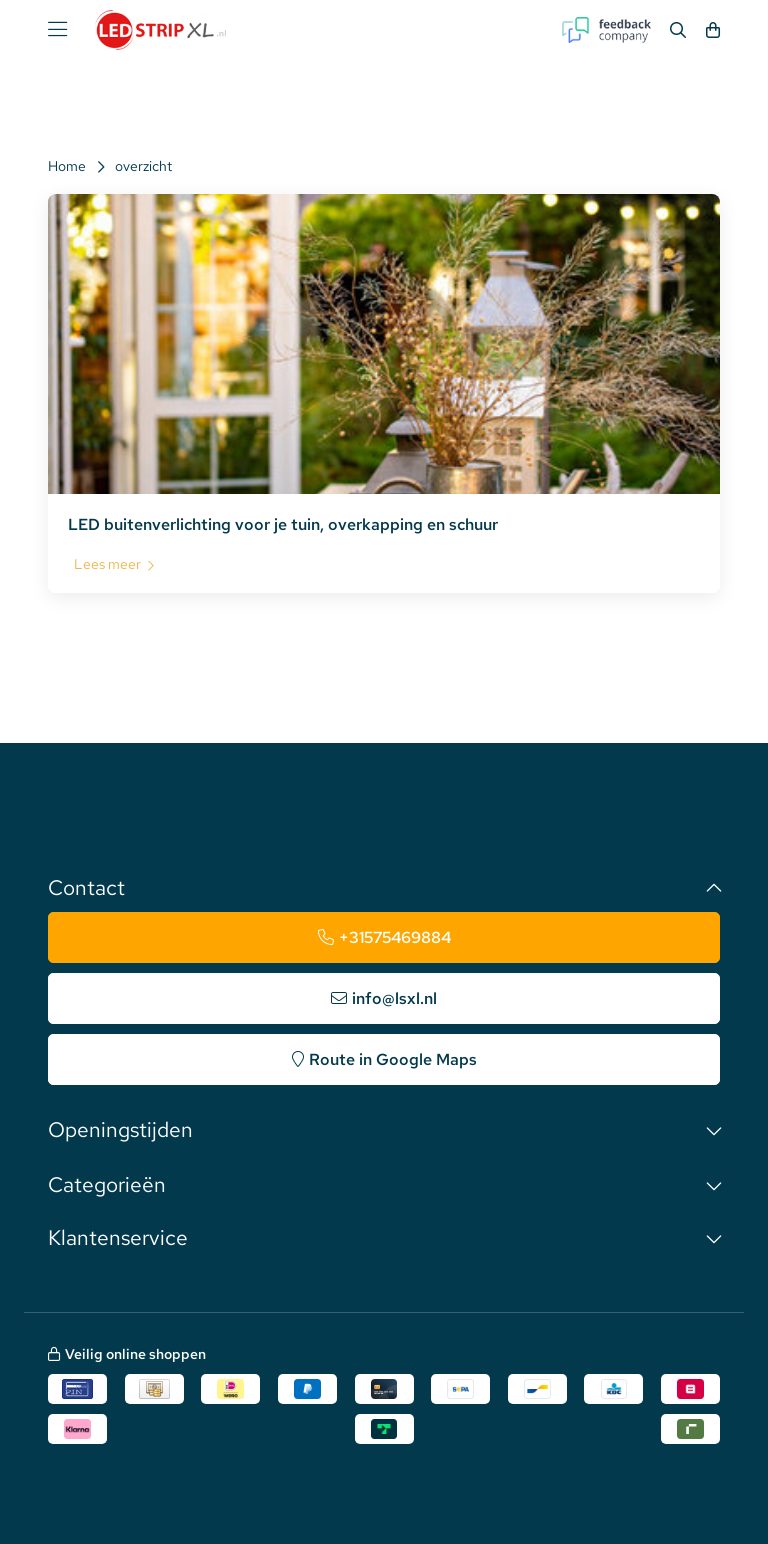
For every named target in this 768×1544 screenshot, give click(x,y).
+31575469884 (395, 937)
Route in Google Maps (393, 1059)
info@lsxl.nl (394, 998)
